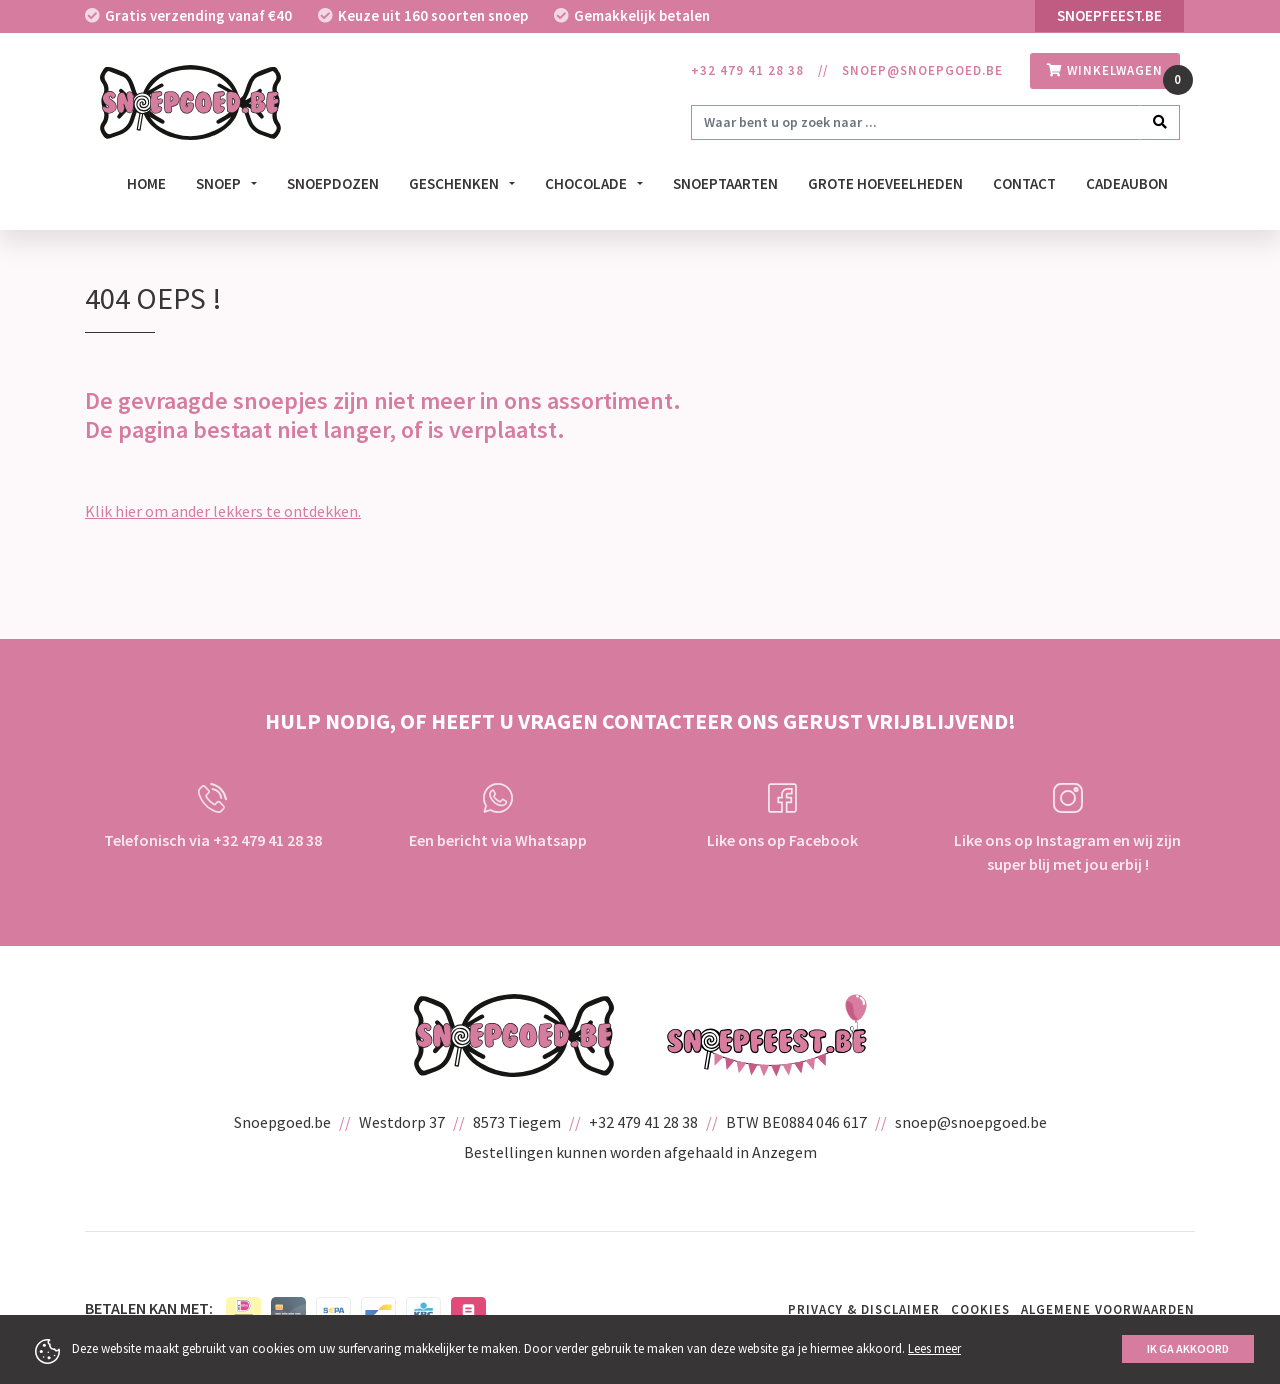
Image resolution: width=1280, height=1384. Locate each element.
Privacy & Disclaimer (864, 1309)
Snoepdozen (333, 183)
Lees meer (934, 1348)
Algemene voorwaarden (1108, 1309)
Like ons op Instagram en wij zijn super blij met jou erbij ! (1067, 828)
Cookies (980, 1309)
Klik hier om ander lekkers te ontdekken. (223, 511)
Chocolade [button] (587, 183)
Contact (1024, 183)
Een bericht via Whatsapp (498, 816)
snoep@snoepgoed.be (922, 70)
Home (146, 183)
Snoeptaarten (725, 183)
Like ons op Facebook (782, 816)
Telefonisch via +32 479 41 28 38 (213, 816)
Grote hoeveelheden (885, 183)
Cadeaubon (1127, 183)
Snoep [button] (220, 183)
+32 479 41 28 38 (747, 70)
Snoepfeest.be (1109, 15)
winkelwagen (1105, 70)
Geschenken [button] (455, 183)
